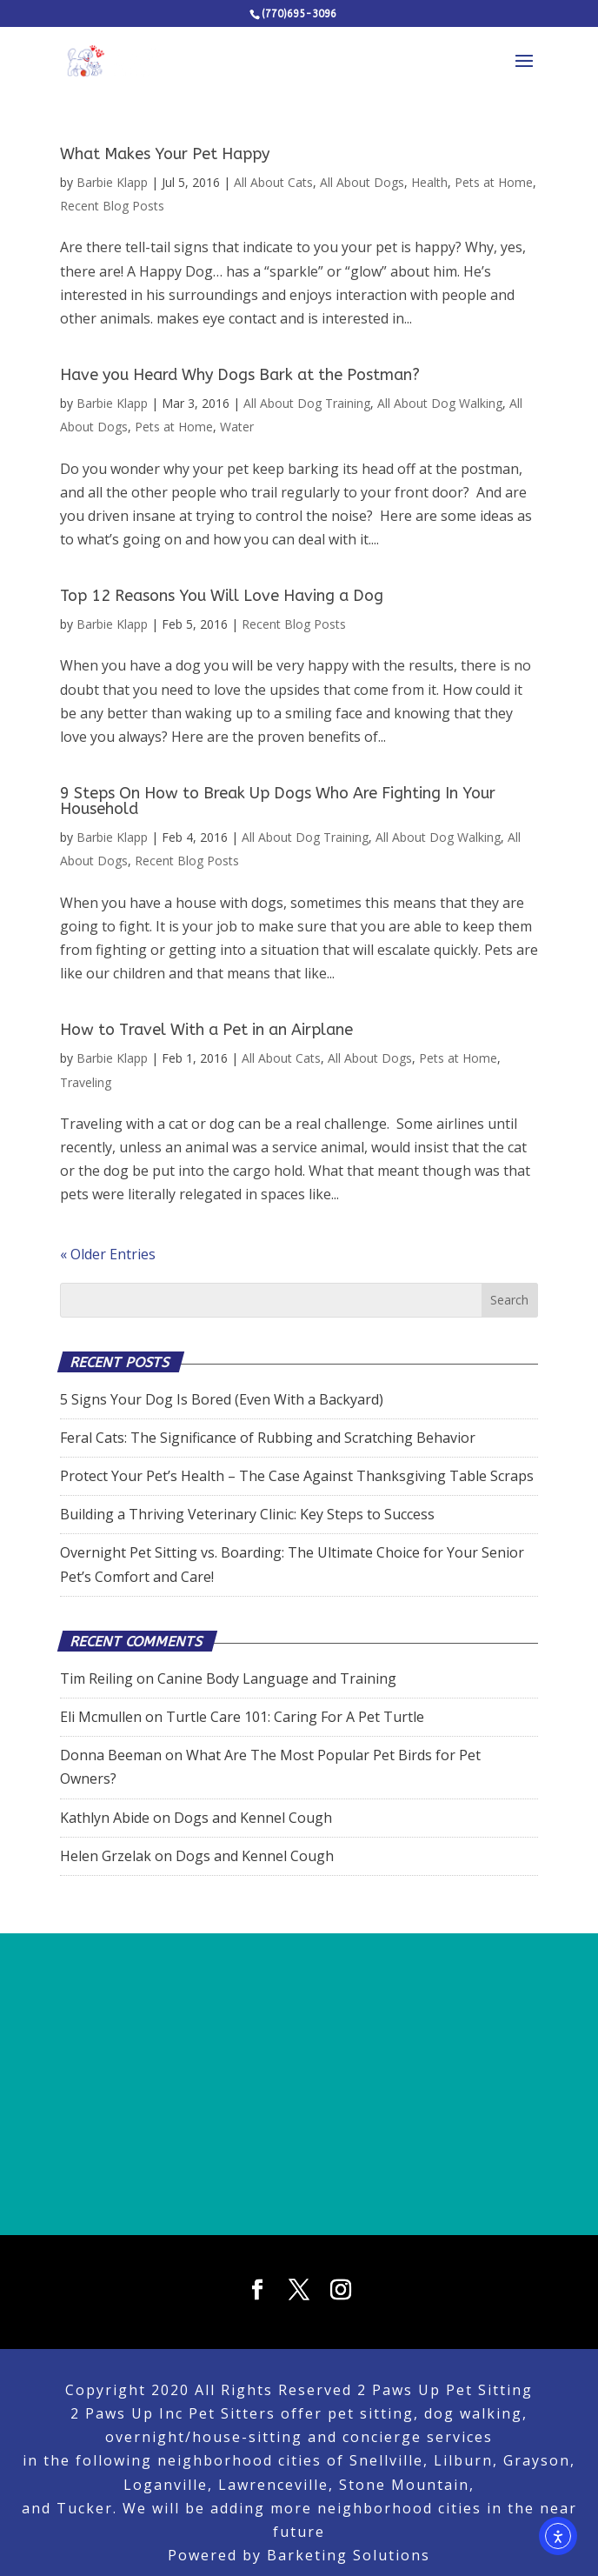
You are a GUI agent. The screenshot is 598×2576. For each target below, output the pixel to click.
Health (429, 182)
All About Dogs (362, 182)
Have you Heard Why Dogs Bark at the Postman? (240, 374)
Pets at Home (494, 182)
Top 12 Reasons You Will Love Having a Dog (221, 595)
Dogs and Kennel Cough (253, 1817)
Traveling (85, 1082)
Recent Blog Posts (112, 205)
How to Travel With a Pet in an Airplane (206, 1029)
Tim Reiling (96, 1678)
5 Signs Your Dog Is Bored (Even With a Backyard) (221, 1399)
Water (237, 426)
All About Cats (273, 182)
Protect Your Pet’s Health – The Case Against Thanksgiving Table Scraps (297, 1475)
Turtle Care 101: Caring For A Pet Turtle (295, 1716)
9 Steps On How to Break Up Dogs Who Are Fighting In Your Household (277, 801)
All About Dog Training (306, 403)
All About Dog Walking (439, 403)
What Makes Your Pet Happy (164, 154)
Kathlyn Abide (105, 1817)
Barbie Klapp (112, 182)
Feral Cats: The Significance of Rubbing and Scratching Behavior (267, 1437)
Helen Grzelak (105, 1855)
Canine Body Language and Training (276, 1678)
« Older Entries (108, 1254)
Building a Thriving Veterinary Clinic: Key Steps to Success (247, 1514)
